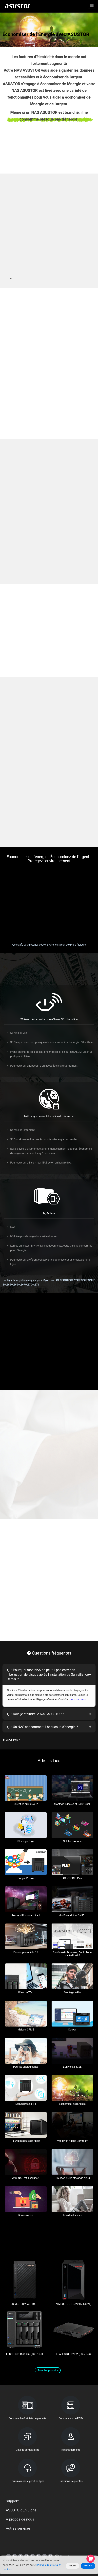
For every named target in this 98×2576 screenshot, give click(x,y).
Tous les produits (48, 2370)
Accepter (88, 2565)
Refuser (72, 2565)
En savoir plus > (78, 1699)
